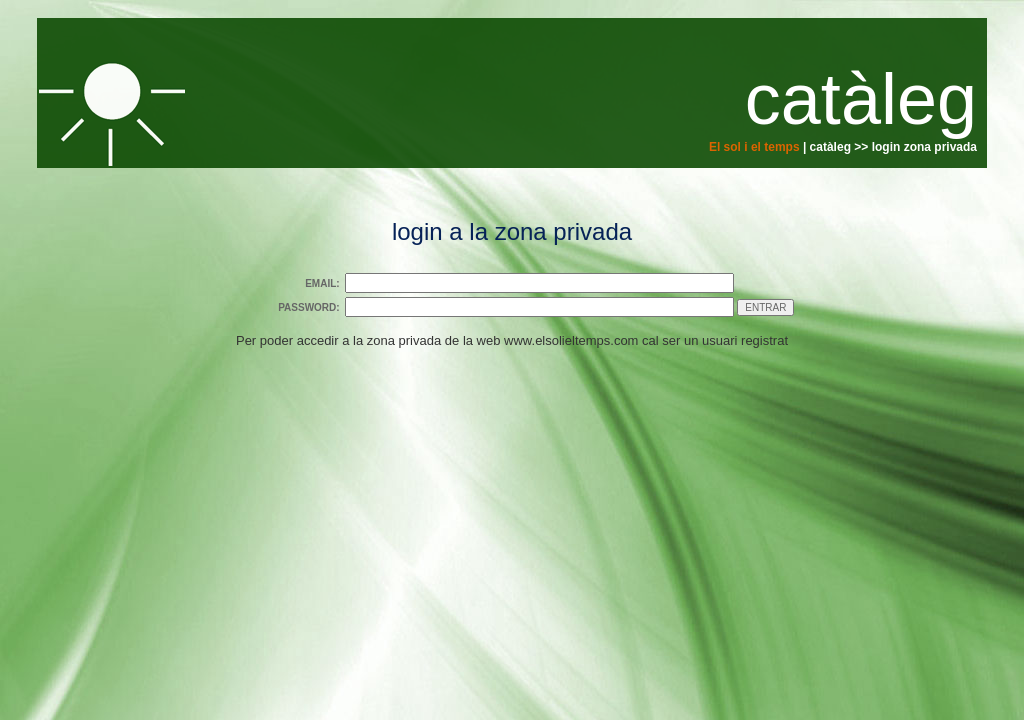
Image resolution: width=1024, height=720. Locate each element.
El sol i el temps (754, 147)
